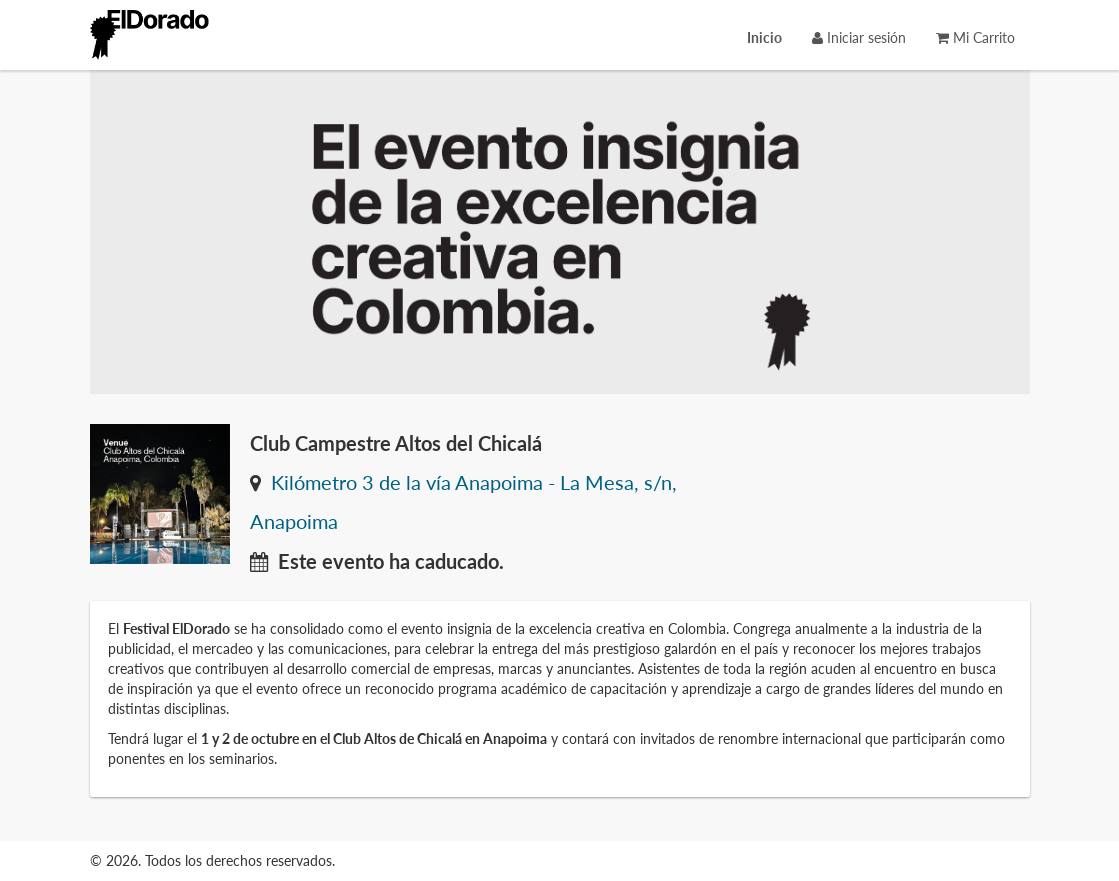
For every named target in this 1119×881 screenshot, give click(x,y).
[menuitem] (764, 37)
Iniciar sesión (859, 37)
